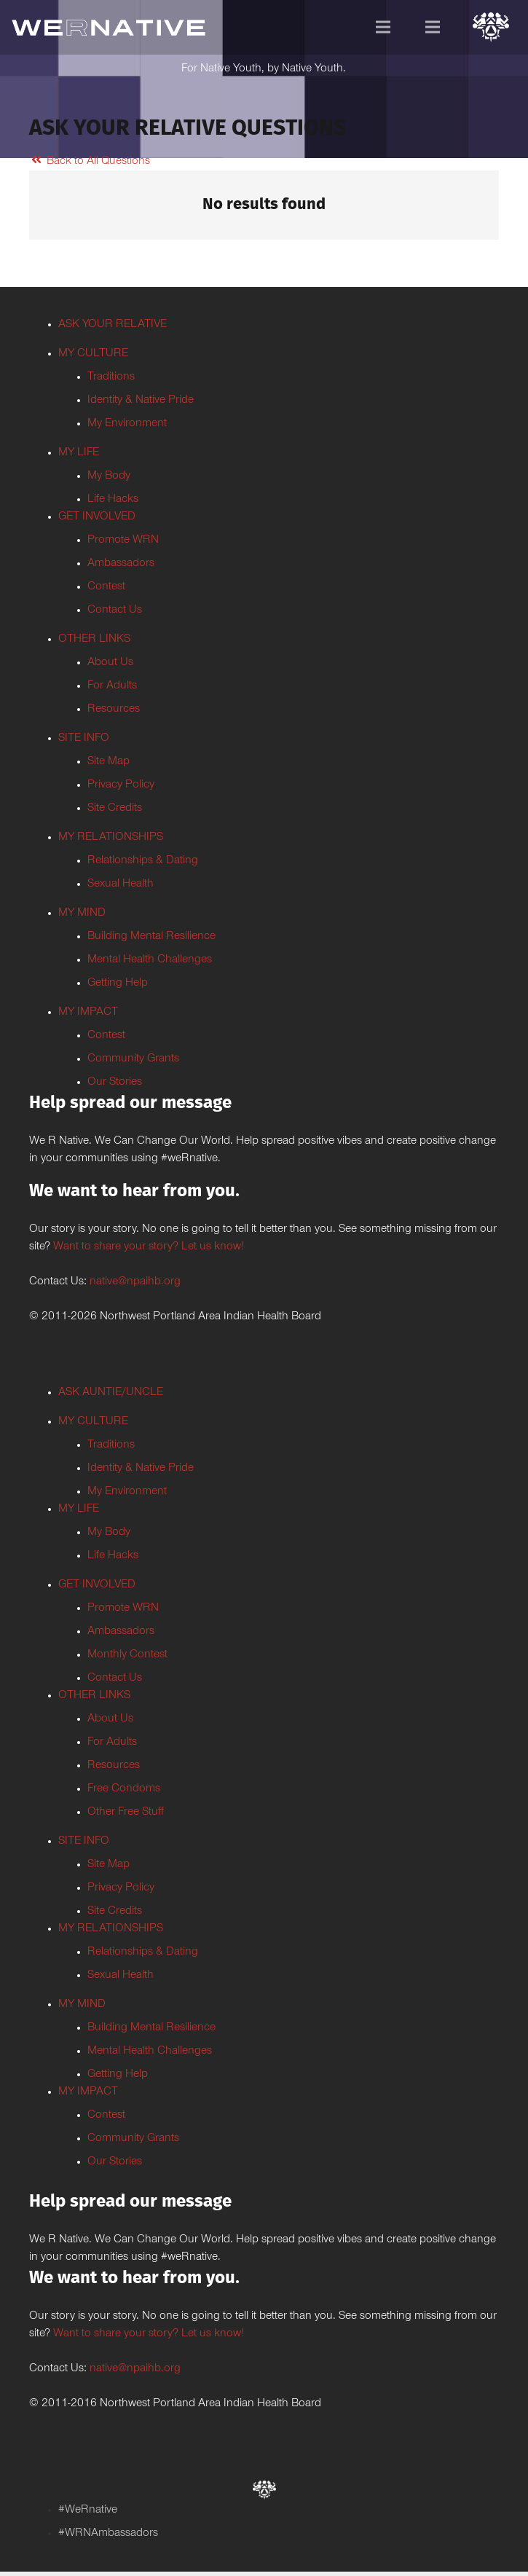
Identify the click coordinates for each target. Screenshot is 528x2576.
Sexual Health (120, 884)
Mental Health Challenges (149, 960)
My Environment (127, 424)
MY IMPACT (88, 1012)
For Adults (112, 686)
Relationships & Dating (142, 861)
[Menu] (383, 27)
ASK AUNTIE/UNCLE (110, 1393)
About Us (110, 663)
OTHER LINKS (94, 639)
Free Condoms (123, 1789)
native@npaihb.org (135, 1282)
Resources (113, 709)
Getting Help (117, 983)
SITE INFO (83, 739)
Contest (106, 587)
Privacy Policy (120, 785)
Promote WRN (123, 540)
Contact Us (114, 610)
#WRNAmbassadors (108, 2534)
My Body (108, 476)
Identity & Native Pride (140, 401)
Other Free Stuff (125, 1812)
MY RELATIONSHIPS (110, 838)
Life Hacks (112, 500)
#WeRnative (87, 2510)
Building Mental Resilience (151, 937)
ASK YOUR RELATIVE (112, 325)
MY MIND (82, 913)
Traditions (111, 377)
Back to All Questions (89, 162)
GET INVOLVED (96, 517)
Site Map (108, 762)
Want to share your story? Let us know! (148, 1247)
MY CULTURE (93, 354)
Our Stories (114, 1082)
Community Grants (133, 1059)
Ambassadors (120, 564)
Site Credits (114, 808)
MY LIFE (78, 453)
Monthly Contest (127, 1655)
